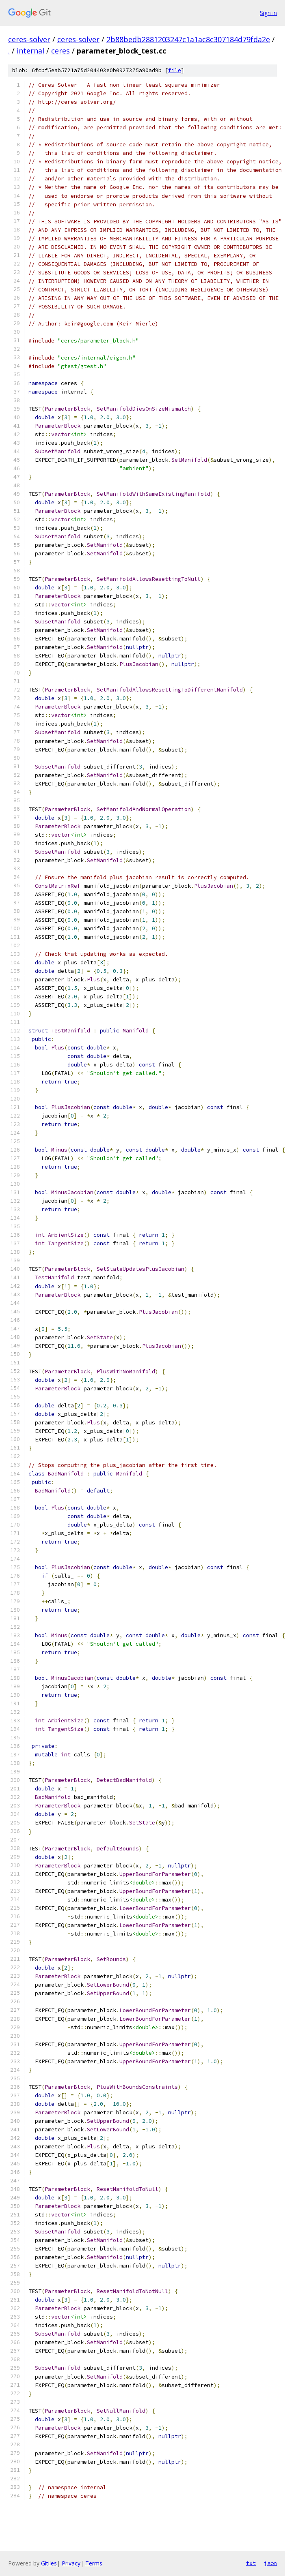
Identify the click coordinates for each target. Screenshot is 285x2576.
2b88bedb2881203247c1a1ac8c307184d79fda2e (188, 39)
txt (251, 2563)
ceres (60, 51)
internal (30, 51)
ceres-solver (29, 39)
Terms (93, 2563)
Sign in (268, 13)
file (174, 70)
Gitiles (49, 2563)
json (270, 2563)
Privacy (71, 2563)
